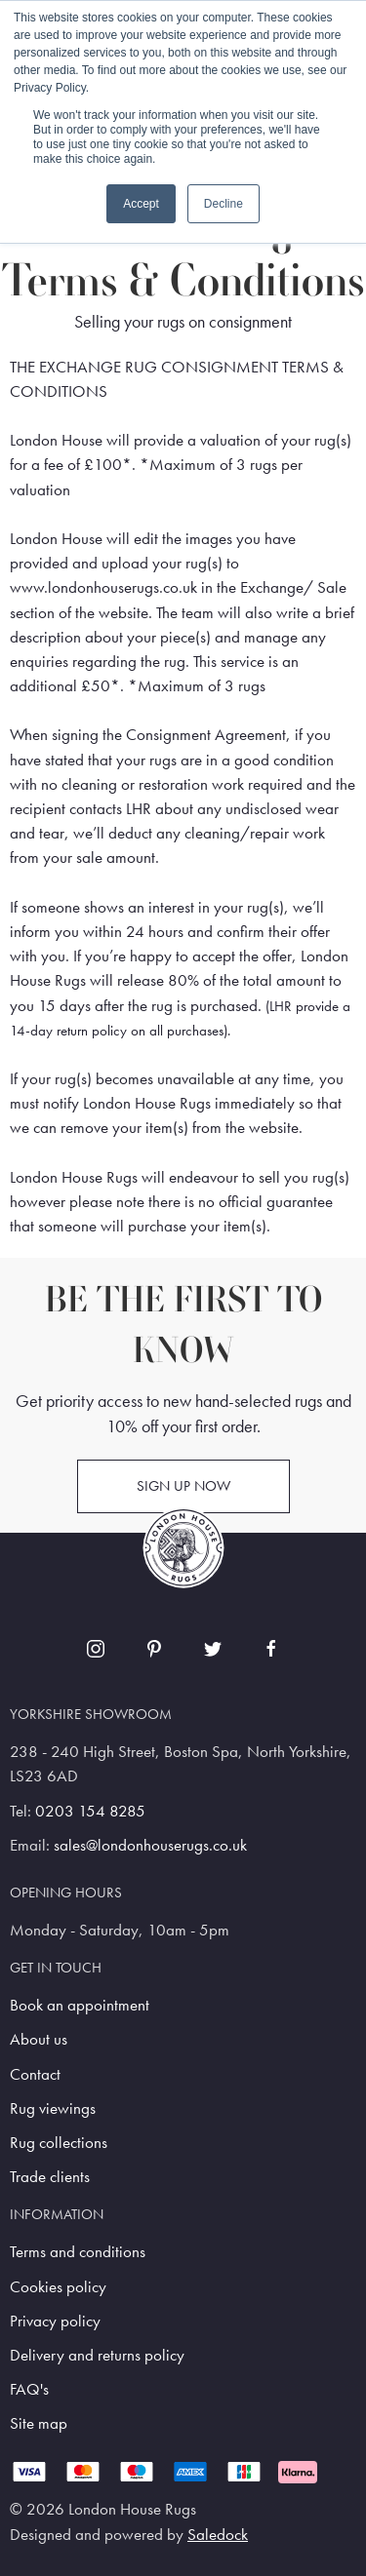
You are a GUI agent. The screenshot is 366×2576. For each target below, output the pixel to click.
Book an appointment (79, 2005)
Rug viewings (53, 2108)
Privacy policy (55, 2321)
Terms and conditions (77, 2252)
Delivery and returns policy (97, 2355)
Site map (38, 2423)
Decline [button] (223, 204)
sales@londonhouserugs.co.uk (150, 1845)
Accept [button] (141, 204)
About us (38, 2039)
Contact (35, 2074)
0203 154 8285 (90, 1811)
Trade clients (50, 2176)
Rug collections (58, 2142)
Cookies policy (58, 2287)
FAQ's (29, 2389)
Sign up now (183, 1486)
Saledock (217, 2534)
